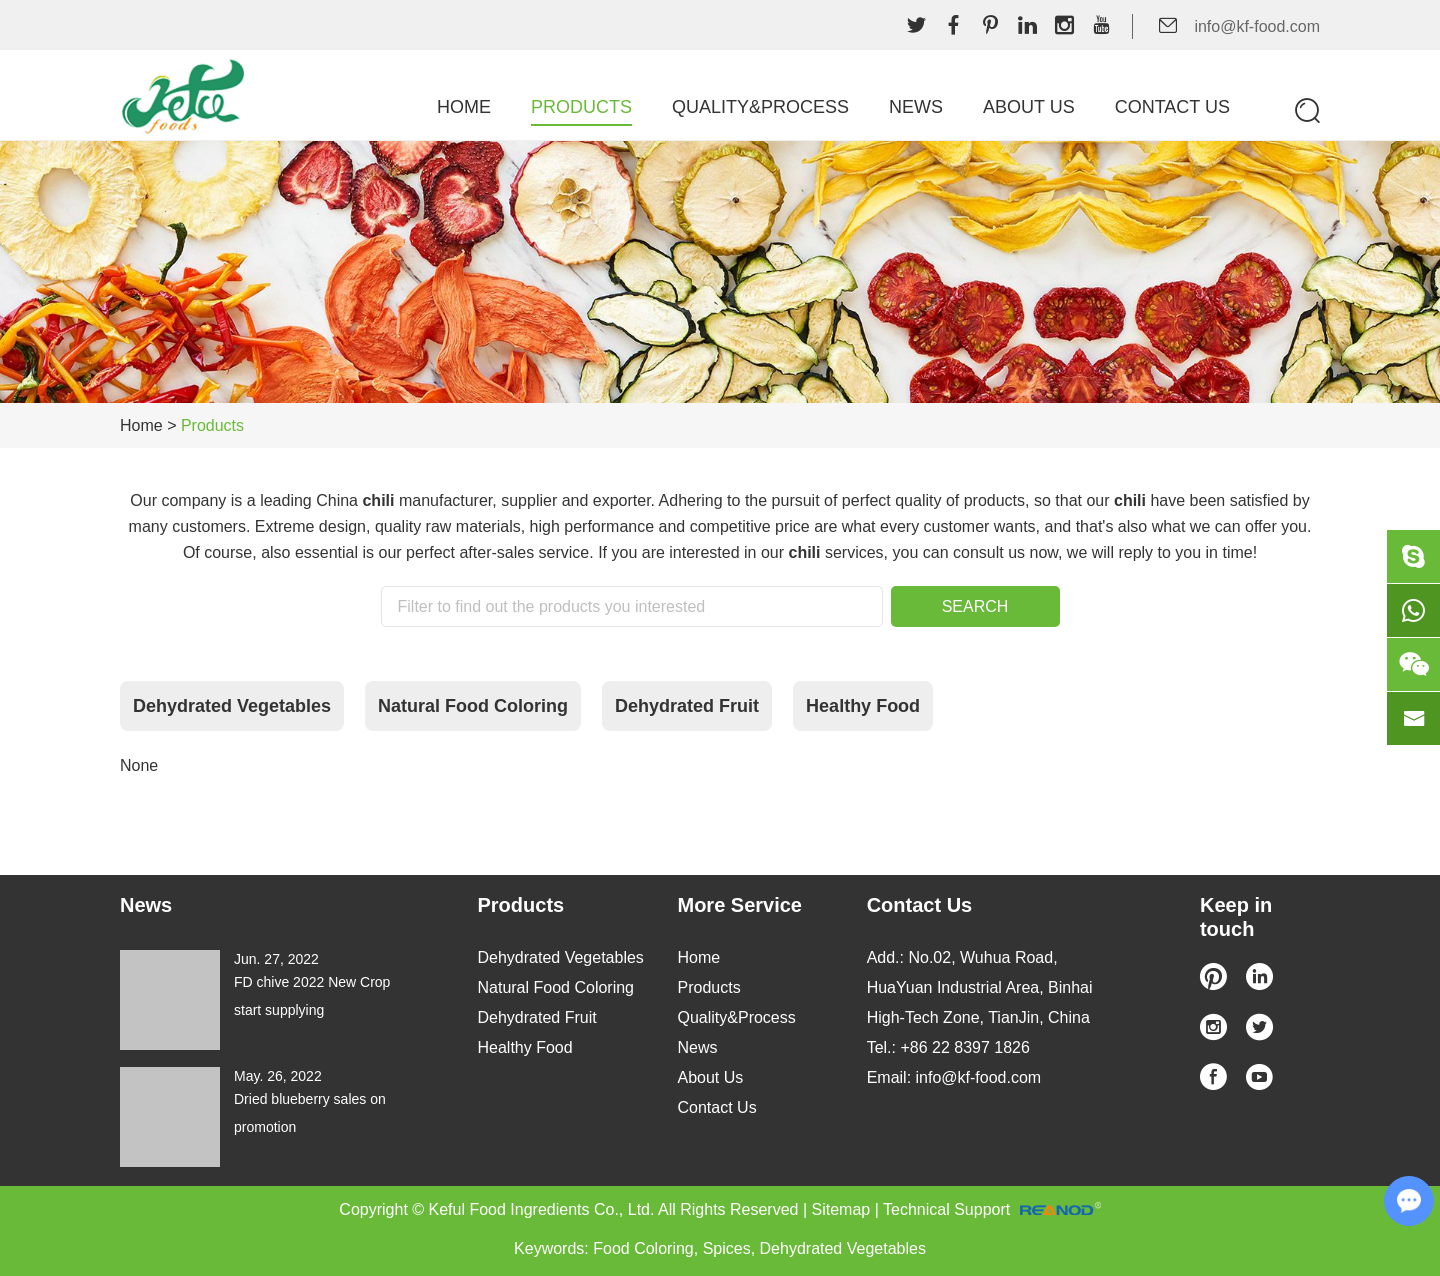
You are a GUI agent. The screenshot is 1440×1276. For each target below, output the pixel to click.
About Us (1029, 107)
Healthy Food (863, 706)
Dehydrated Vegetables (232, 706)
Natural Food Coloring (473, 706)
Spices (727, 1248)
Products (581, 107)
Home (464, 107)
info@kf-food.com (1257, 26)
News (916, 107)
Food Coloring (643, 1248)
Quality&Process (760, 107)
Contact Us (1172, 107)
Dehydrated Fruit (687, 706)
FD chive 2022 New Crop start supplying (312, 996)
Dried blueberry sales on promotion (310, 1113)
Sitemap (841, 1209)
